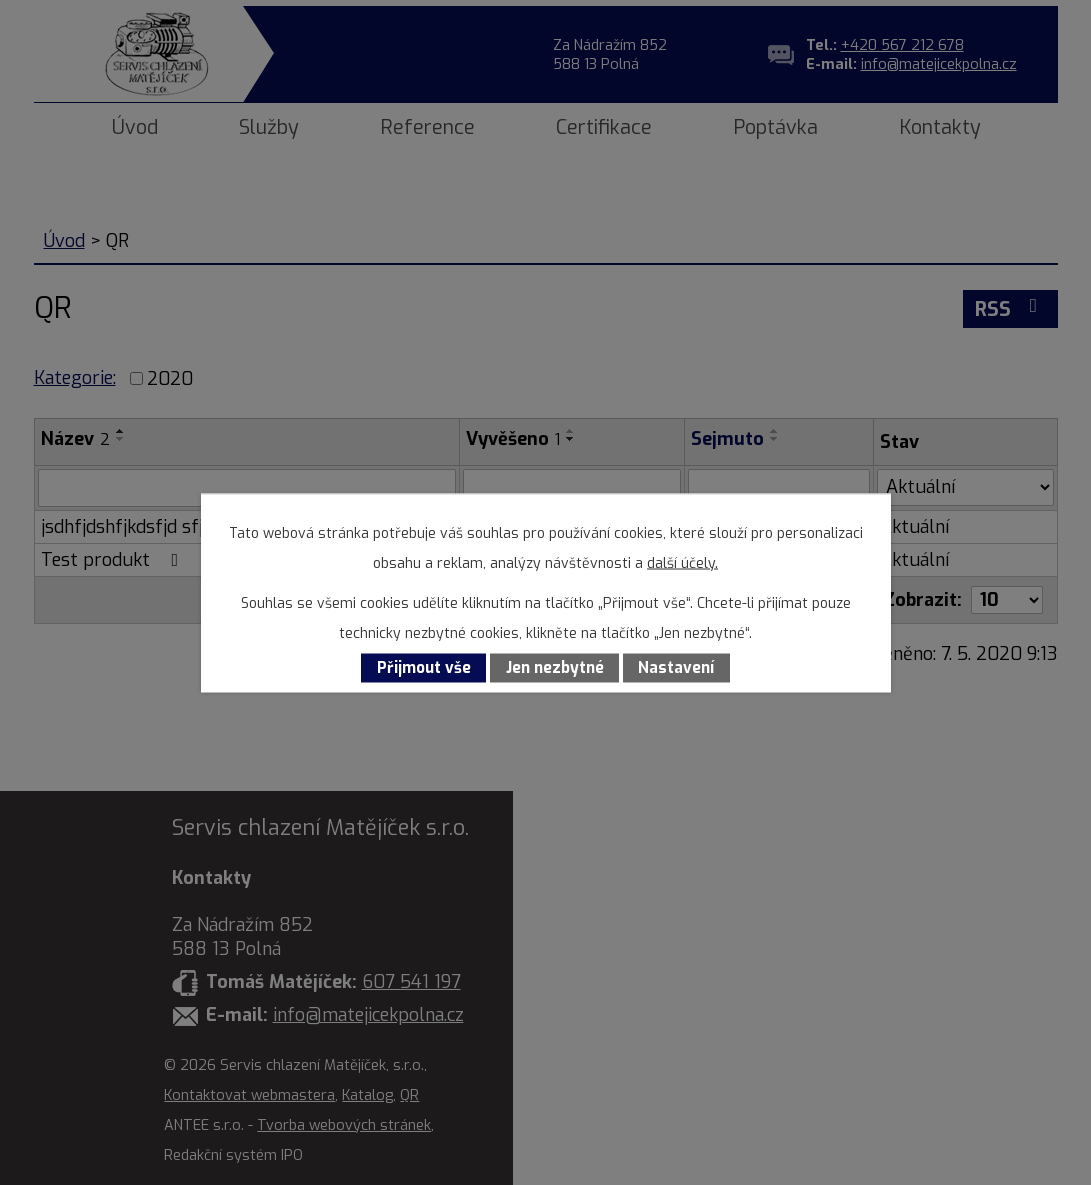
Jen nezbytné (555, 668)
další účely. (682, 562)
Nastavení (676, 668)
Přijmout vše (424, 668)
